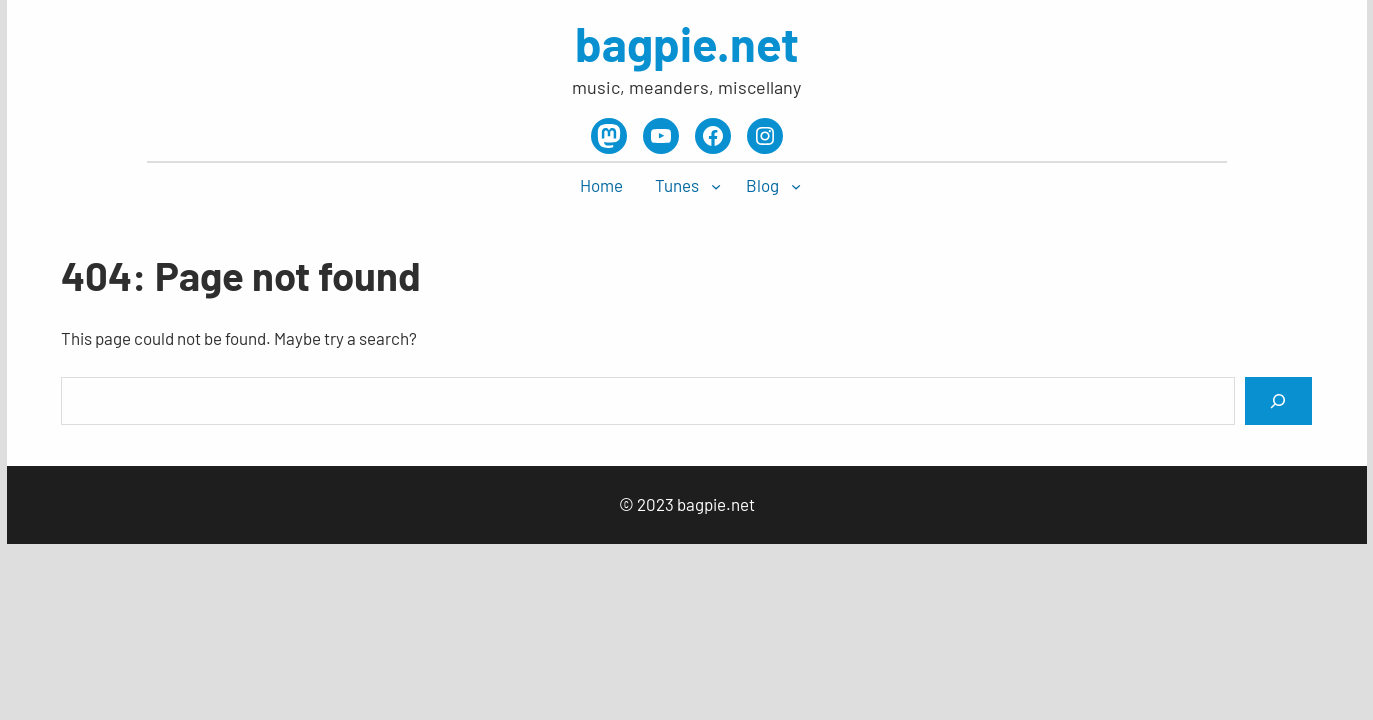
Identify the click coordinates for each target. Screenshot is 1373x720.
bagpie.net (687, 43)
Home (601, 185)
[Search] (1278, 400)
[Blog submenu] (796, 186)
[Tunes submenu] (716, 186)
